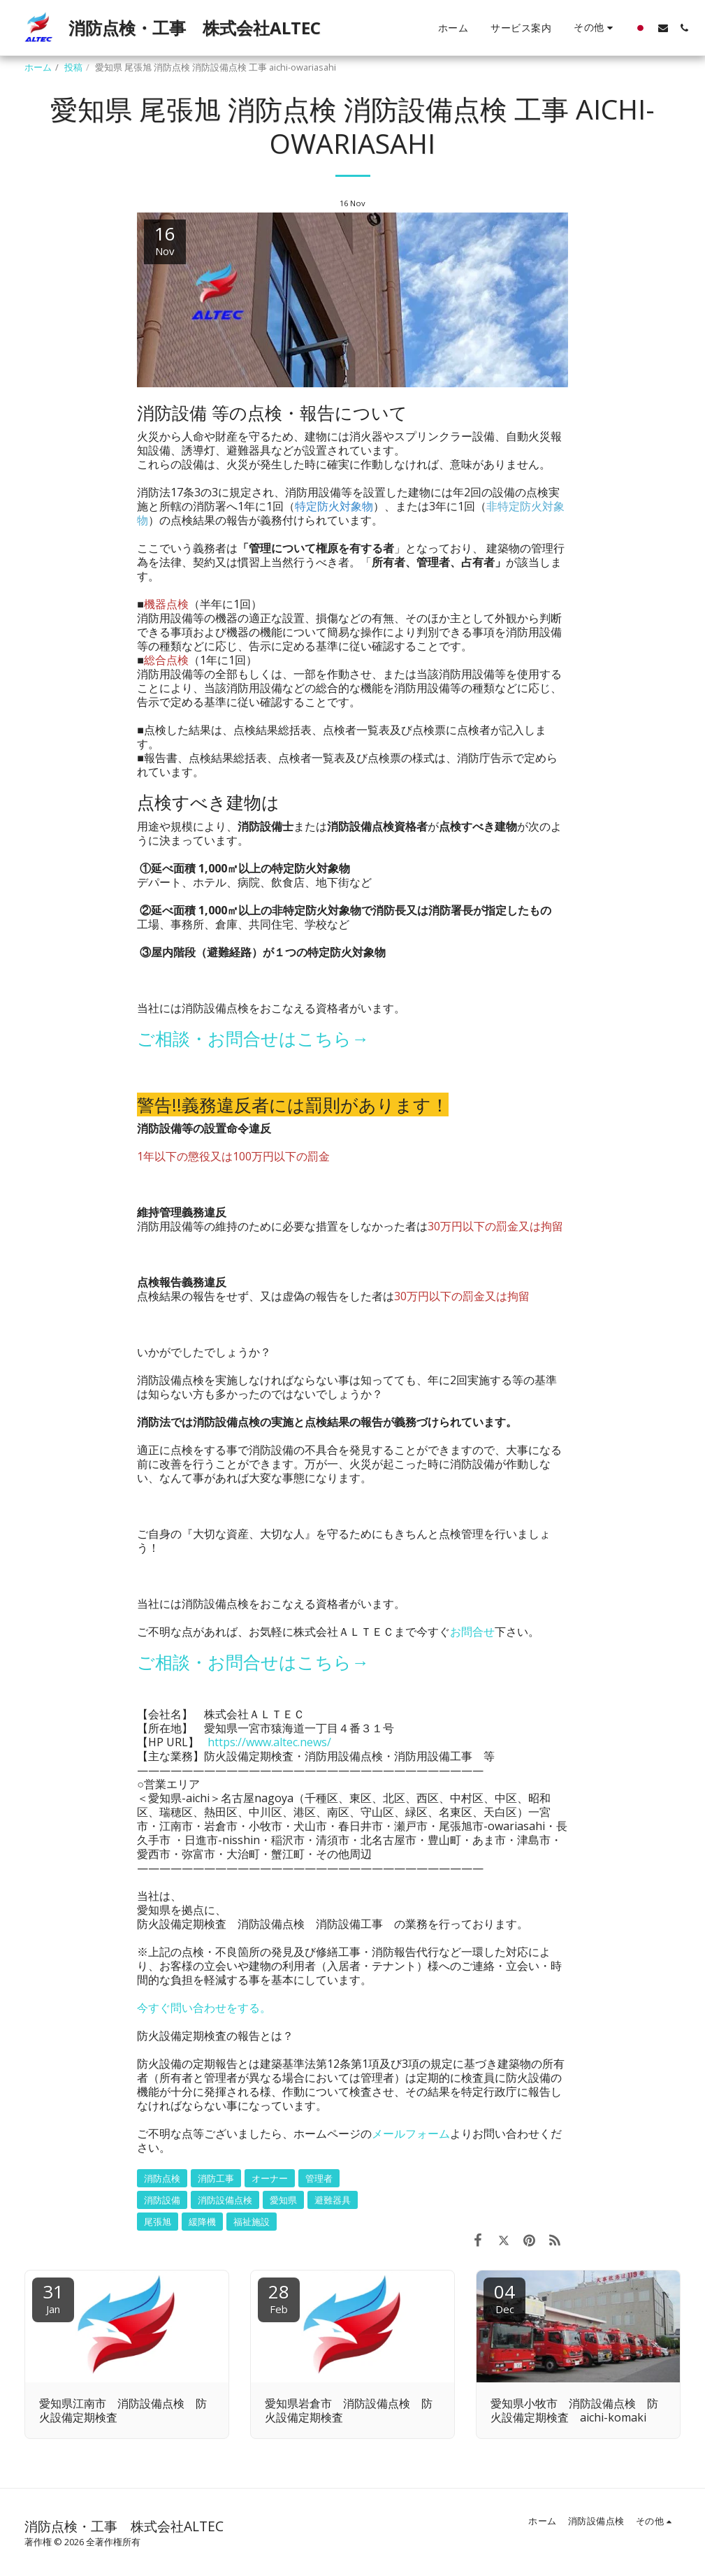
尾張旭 (157, 2221)
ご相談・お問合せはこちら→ (253, 1038)
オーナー (270, 2178)
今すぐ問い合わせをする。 (204, 2007)
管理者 (319, 2178)
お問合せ (472, 1631)
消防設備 (162, 2200)
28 (279, 2297)
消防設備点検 (225, 2200)
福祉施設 (251, 2221)
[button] (663, 28)
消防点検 (162, 2178)
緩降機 (202, 2221)
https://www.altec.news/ (269, 1742)
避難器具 (332, 2200)
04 (504, 2297)
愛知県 (283, 2200)
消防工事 (216, 2178)
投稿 (73, 67)
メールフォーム (411, 2133)
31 (53, 2297)
